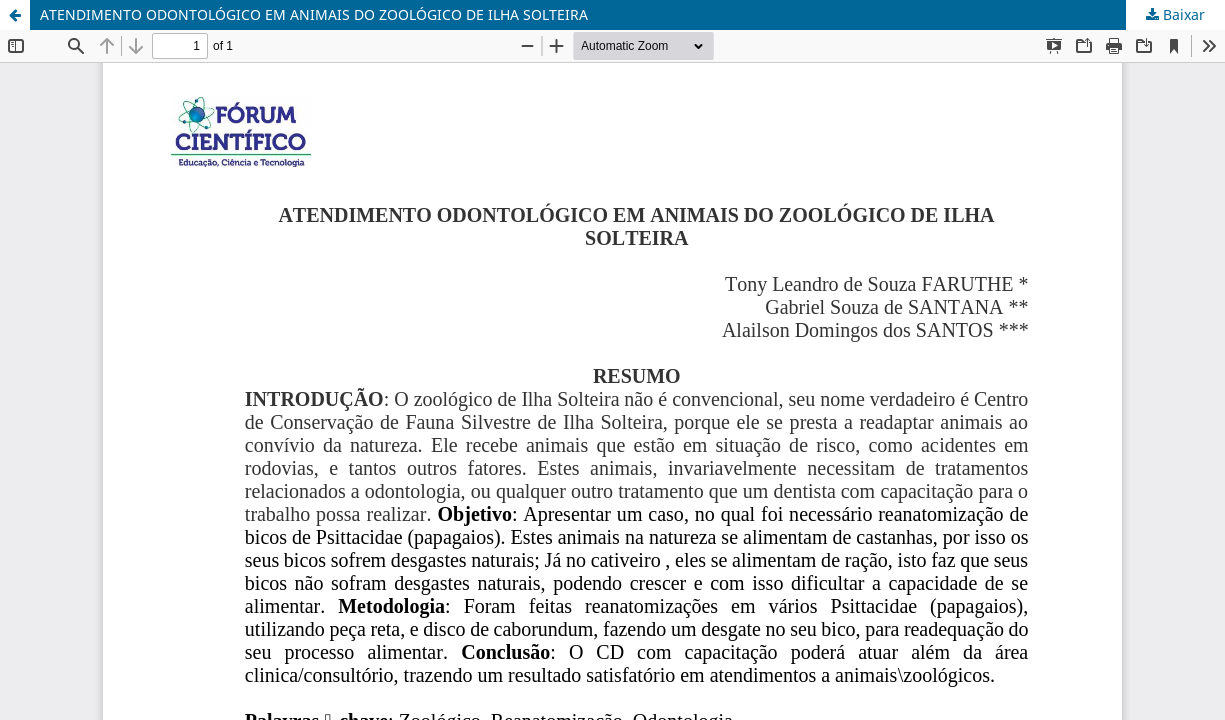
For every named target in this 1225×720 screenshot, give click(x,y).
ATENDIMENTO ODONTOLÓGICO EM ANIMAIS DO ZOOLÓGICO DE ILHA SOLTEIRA (314, 14)
